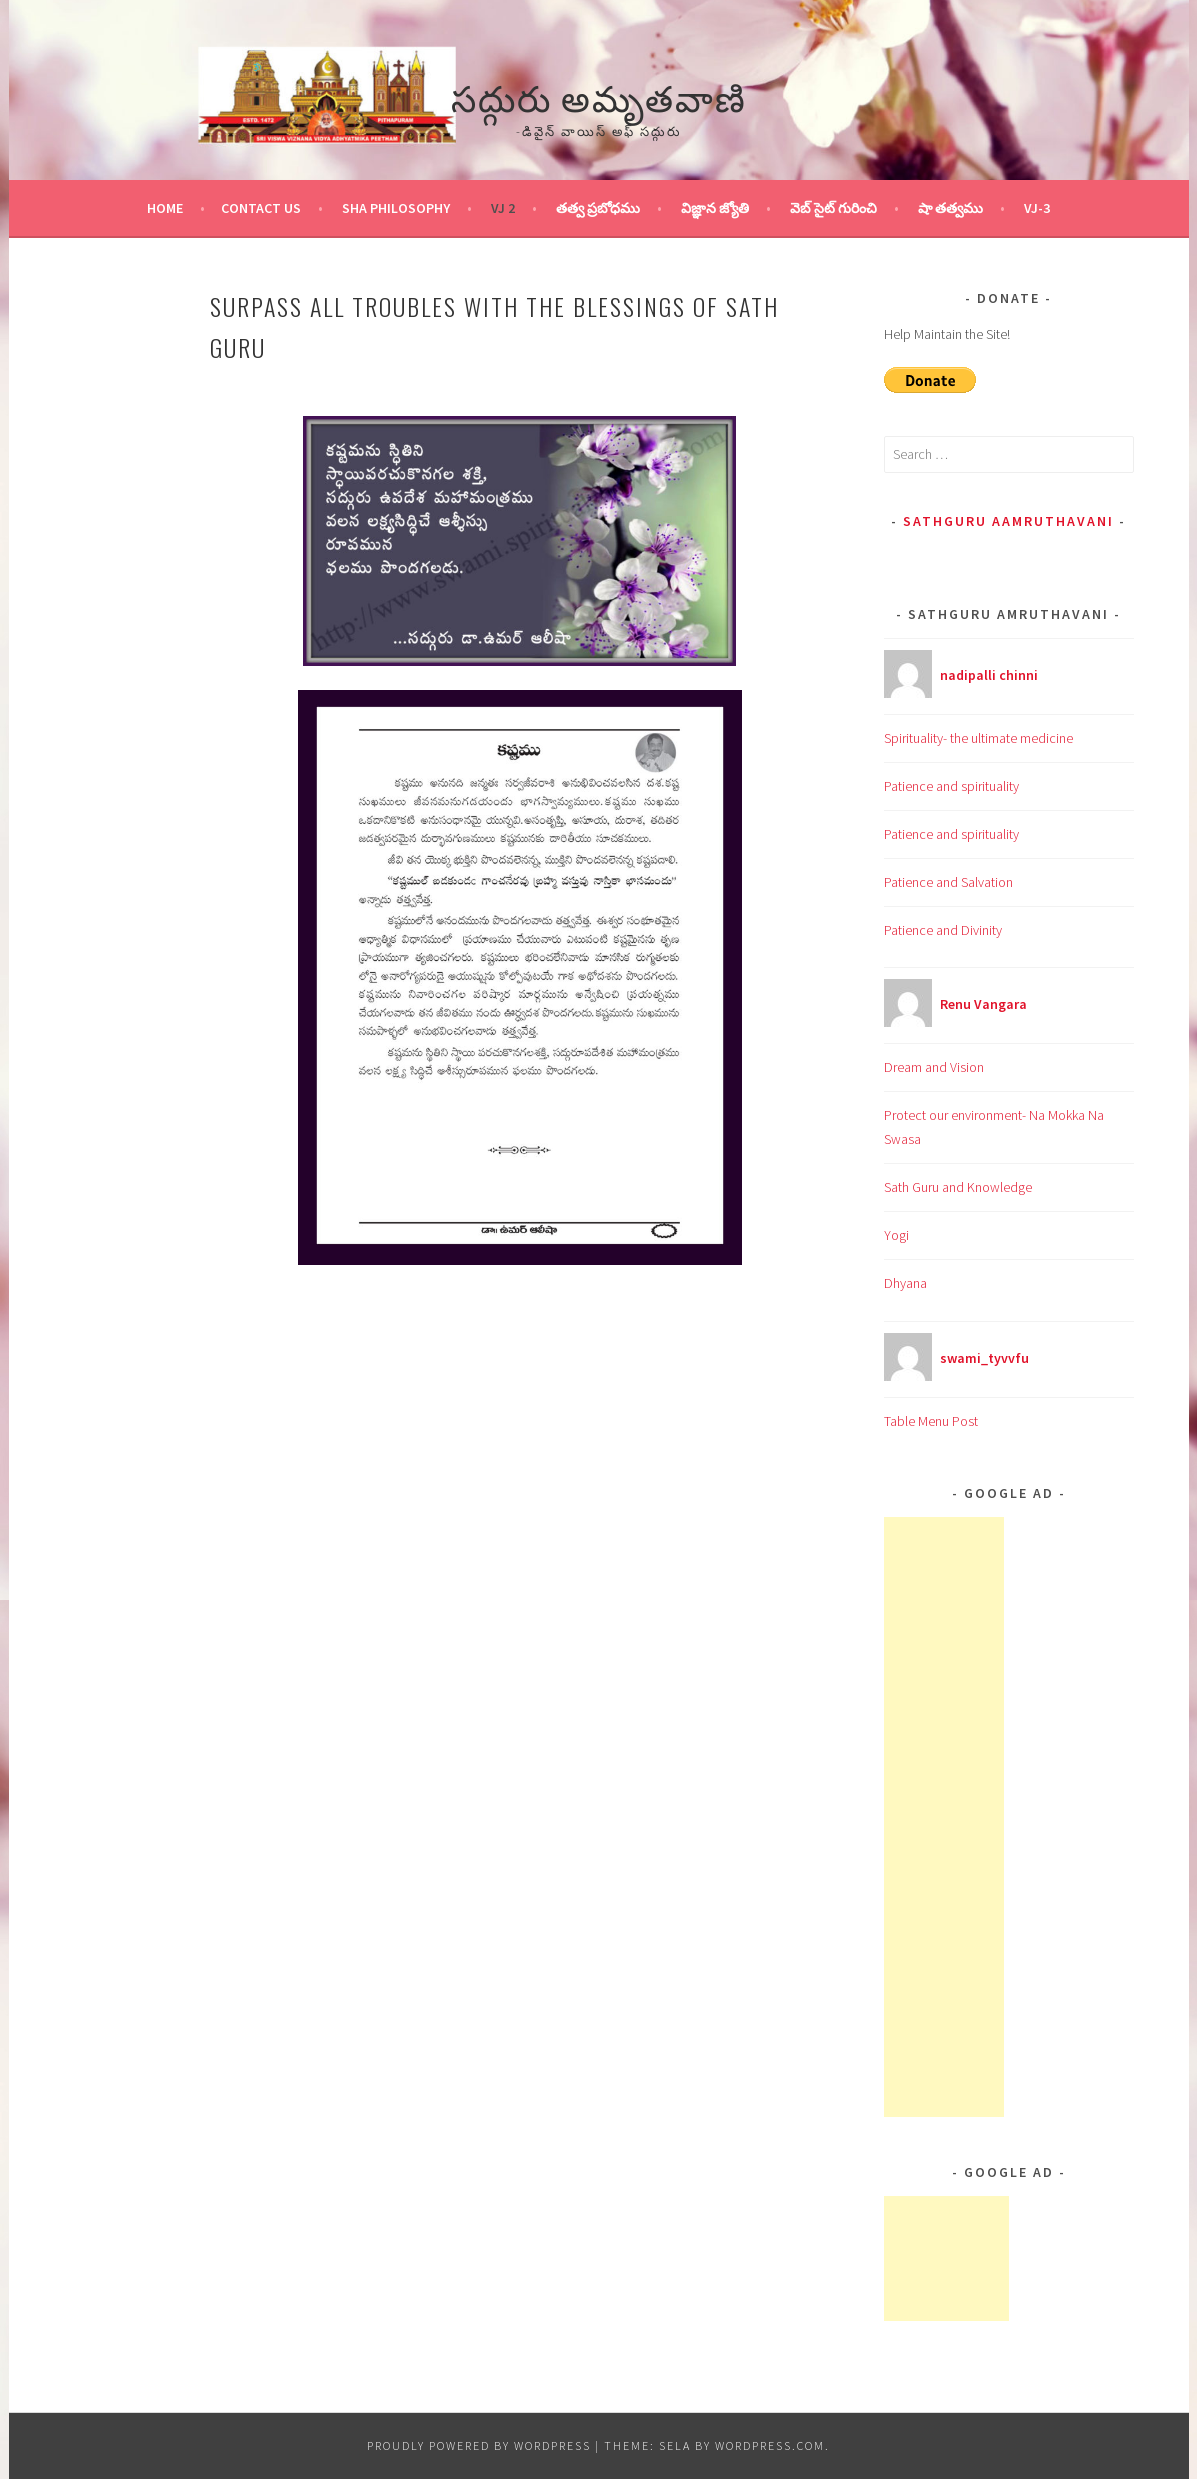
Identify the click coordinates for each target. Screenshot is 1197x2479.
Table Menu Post (931, 1421)
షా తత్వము (950, 208)
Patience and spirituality (951, 786)
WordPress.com (770, 2445)
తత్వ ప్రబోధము (598, 208)
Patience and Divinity (943, 930)
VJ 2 (503, 208)
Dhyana (905, 1283)
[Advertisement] (944, 1817)
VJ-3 (1037, 208)
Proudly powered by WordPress (479, 2445)
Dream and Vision (934, 1067)
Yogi (896, 1235)
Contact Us (261, 208)
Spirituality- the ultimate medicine (978, 738)
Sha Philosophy (396, 208)
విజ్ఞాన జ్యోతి (715, 208)
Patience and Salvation (948, 882)
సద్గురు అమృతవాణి (599, 95)
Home (165, 208)
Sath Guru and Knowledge (958, 1187)
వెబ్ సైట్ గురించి (833, 208)
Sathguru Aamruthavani (1008, 521)
